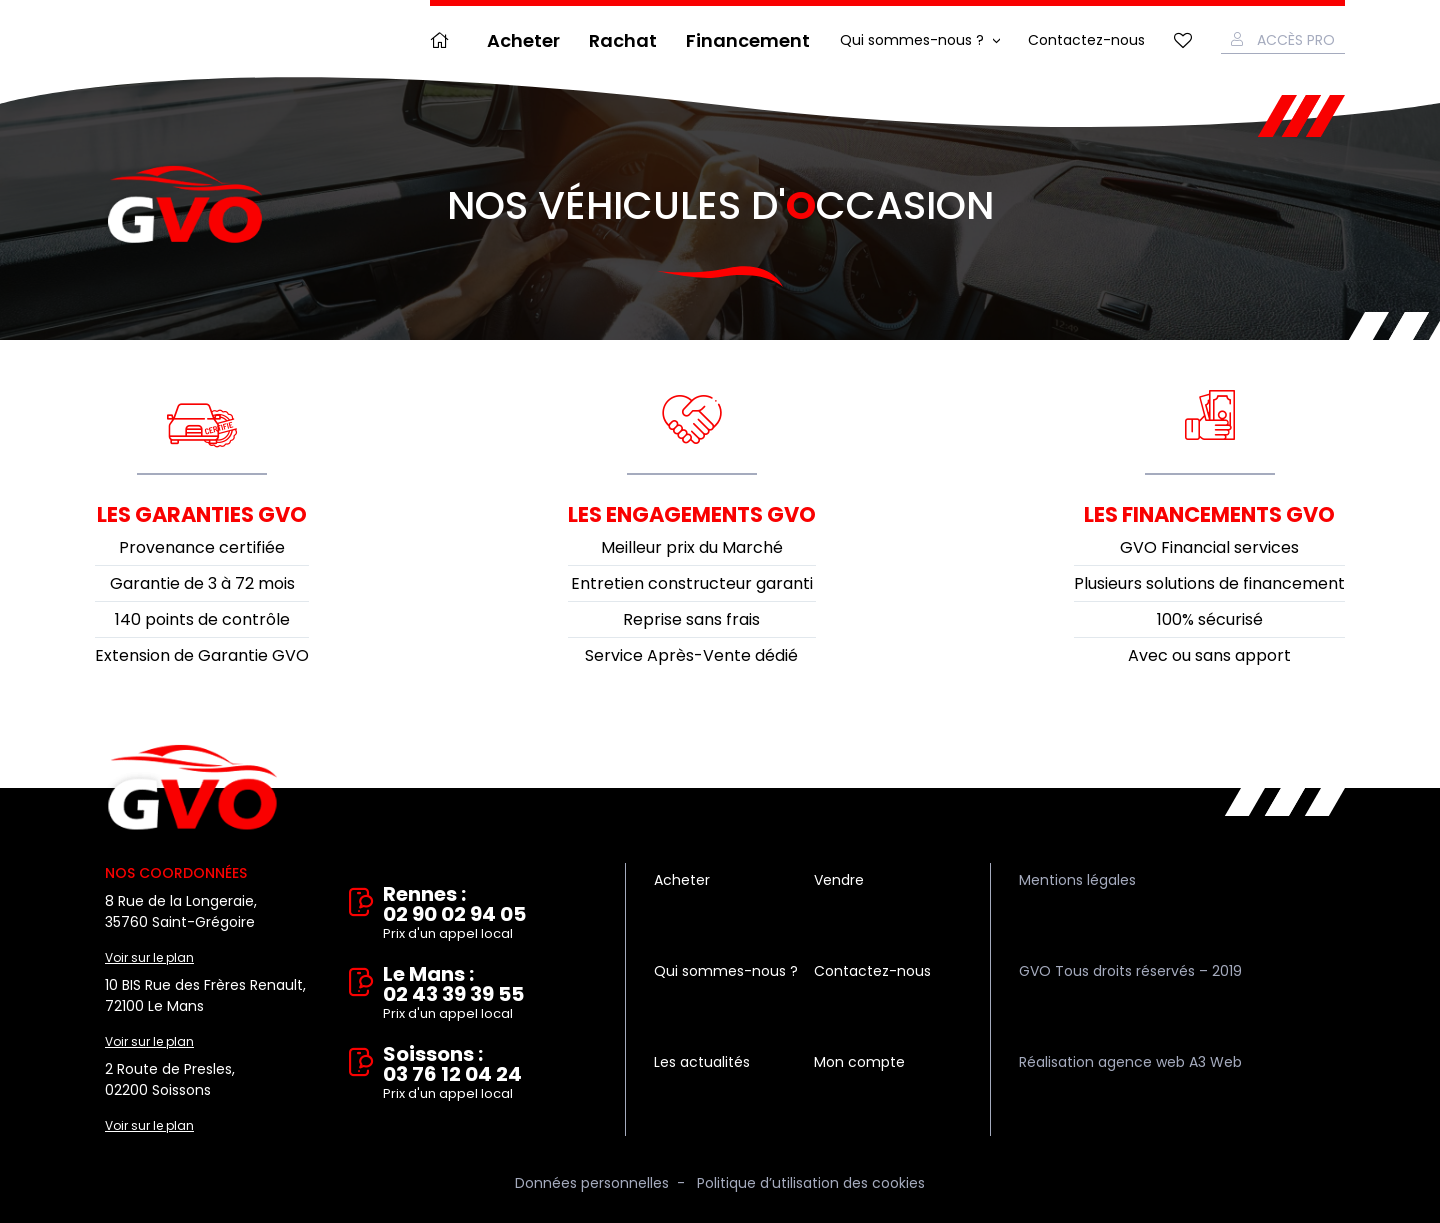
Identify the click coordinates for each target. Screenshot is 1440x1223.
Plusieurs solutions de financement (1209, 583)
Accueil (444, 40)
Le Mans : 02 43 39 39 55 (490, 994)
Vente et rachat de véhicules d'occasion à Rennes (192, 788)
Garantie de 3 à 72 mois (202, 583)
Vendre (839, 880)
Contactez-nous (1086, 40)
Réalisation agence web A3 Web (1130, 1062)
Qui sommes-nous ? (912, 40)
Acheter (523, 40)
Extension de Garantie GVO (202, 655)
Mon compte (859, 1062)
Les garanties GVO (202, 514)
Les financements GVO (1209, 514)
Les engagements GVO (692, 514)
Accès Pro (1296, 40)
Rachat (623, 40)
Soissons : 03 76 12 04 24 (490, 1074)
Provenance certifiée (202, 547)
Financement (748, 40)
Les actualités (702, 1062)
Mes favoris (1183, 40)
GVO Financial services (1209, 547)
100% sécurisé (1210, 619)
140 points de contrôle (202, 619)
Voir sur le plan (149, 957)
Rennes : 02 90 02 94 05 (490, 914)
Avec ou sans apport (1209, 655)
